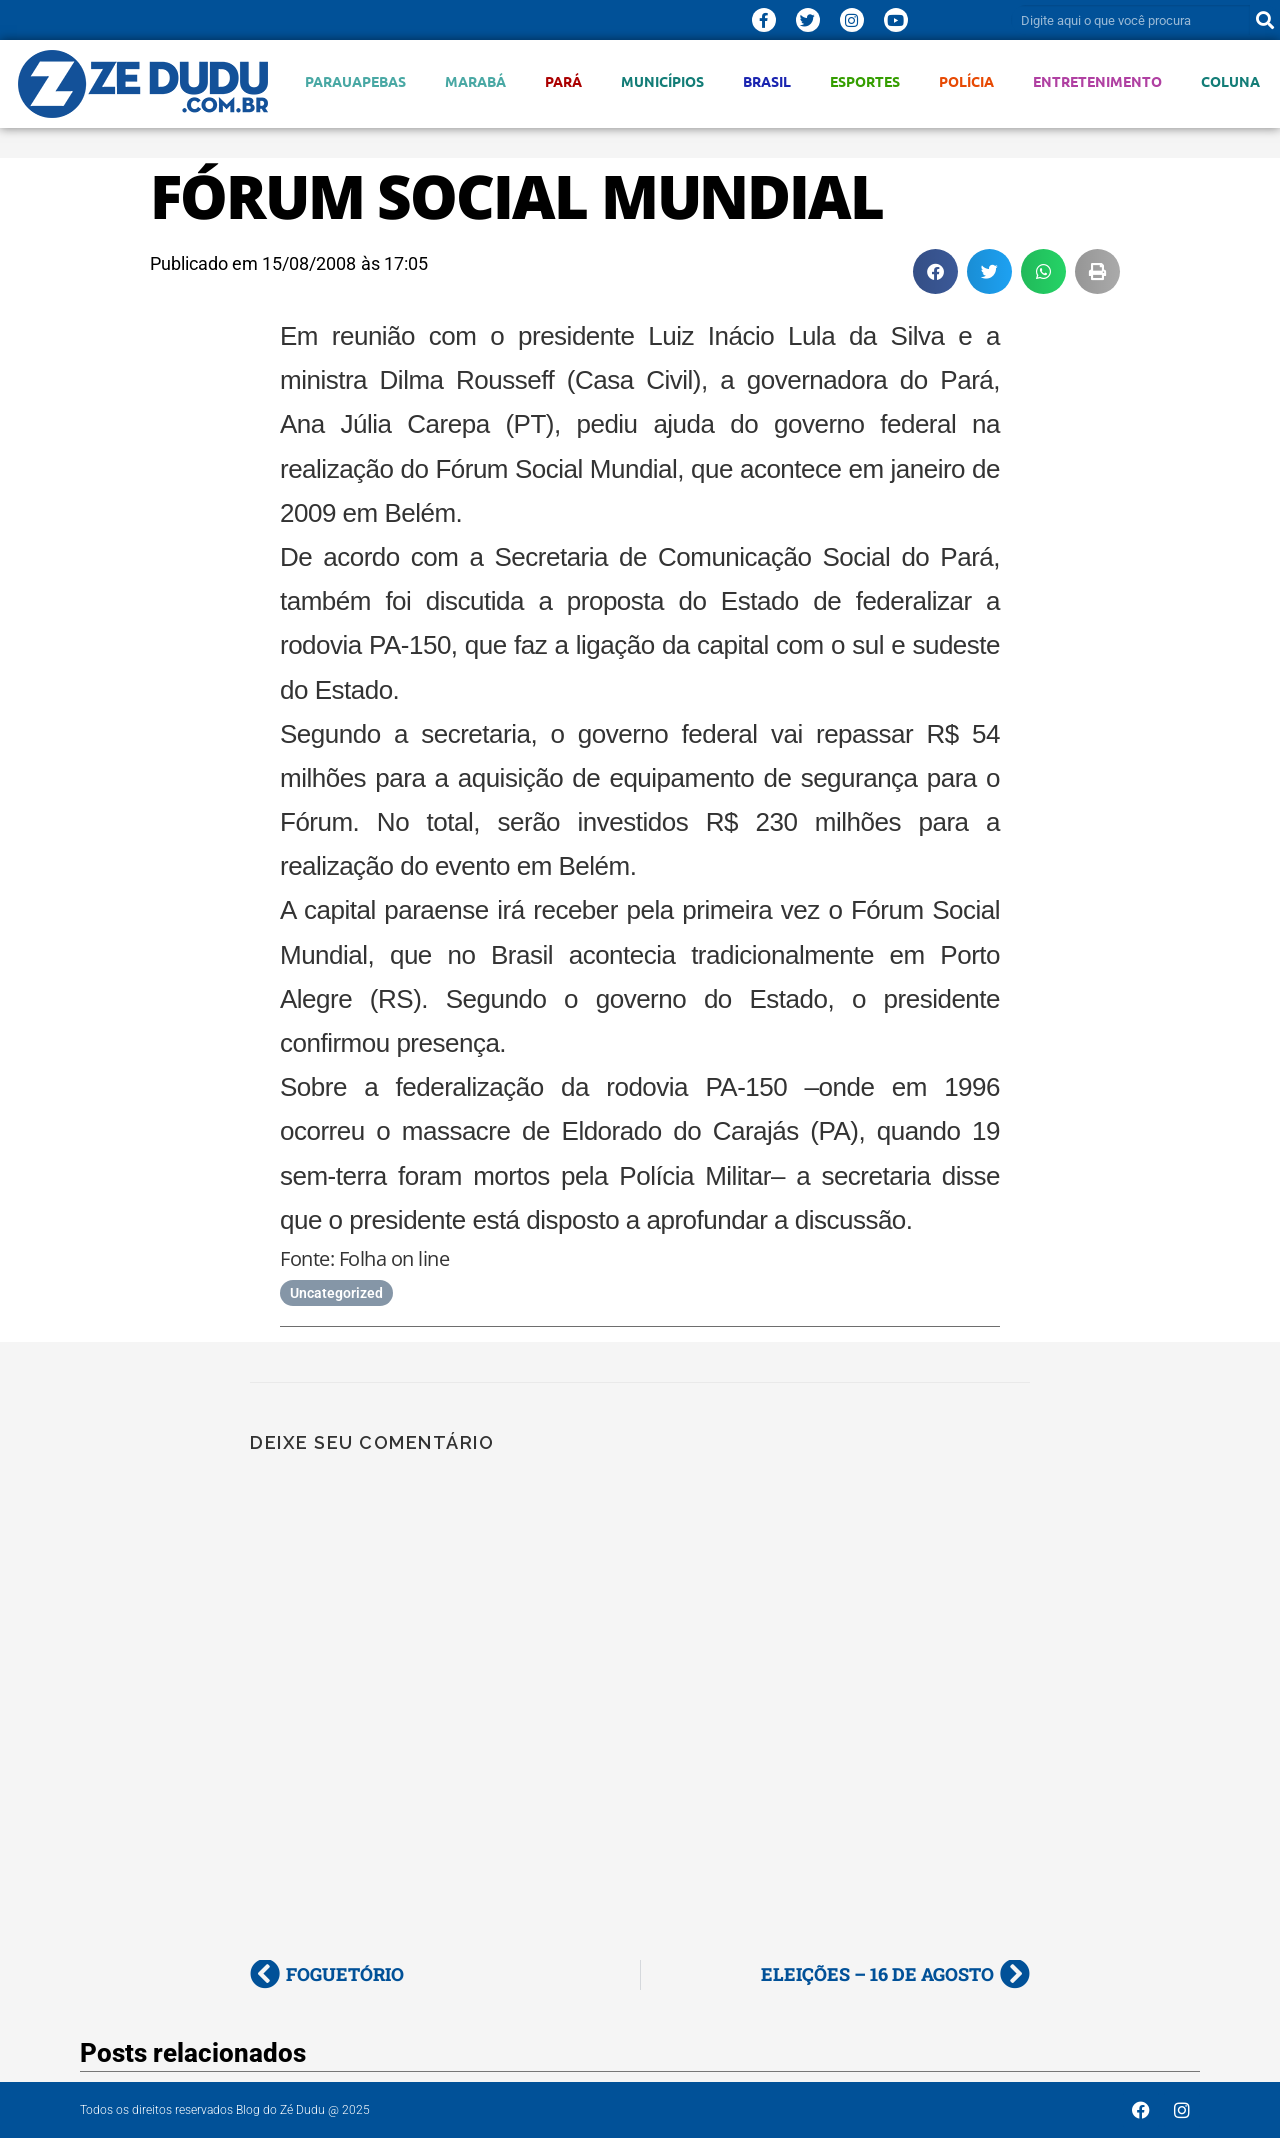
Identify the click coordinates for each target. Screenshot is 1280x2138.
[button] (935, 271)
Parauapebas (355, 81)
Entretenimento (1097, 81)
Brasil (767, 81)
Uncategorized (336, 1293)
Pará (563, 81)
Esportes (865, 81)
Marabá (475, 81)
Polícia (966, 81)
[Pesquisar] (1265, 20)
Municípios (662, 81)
